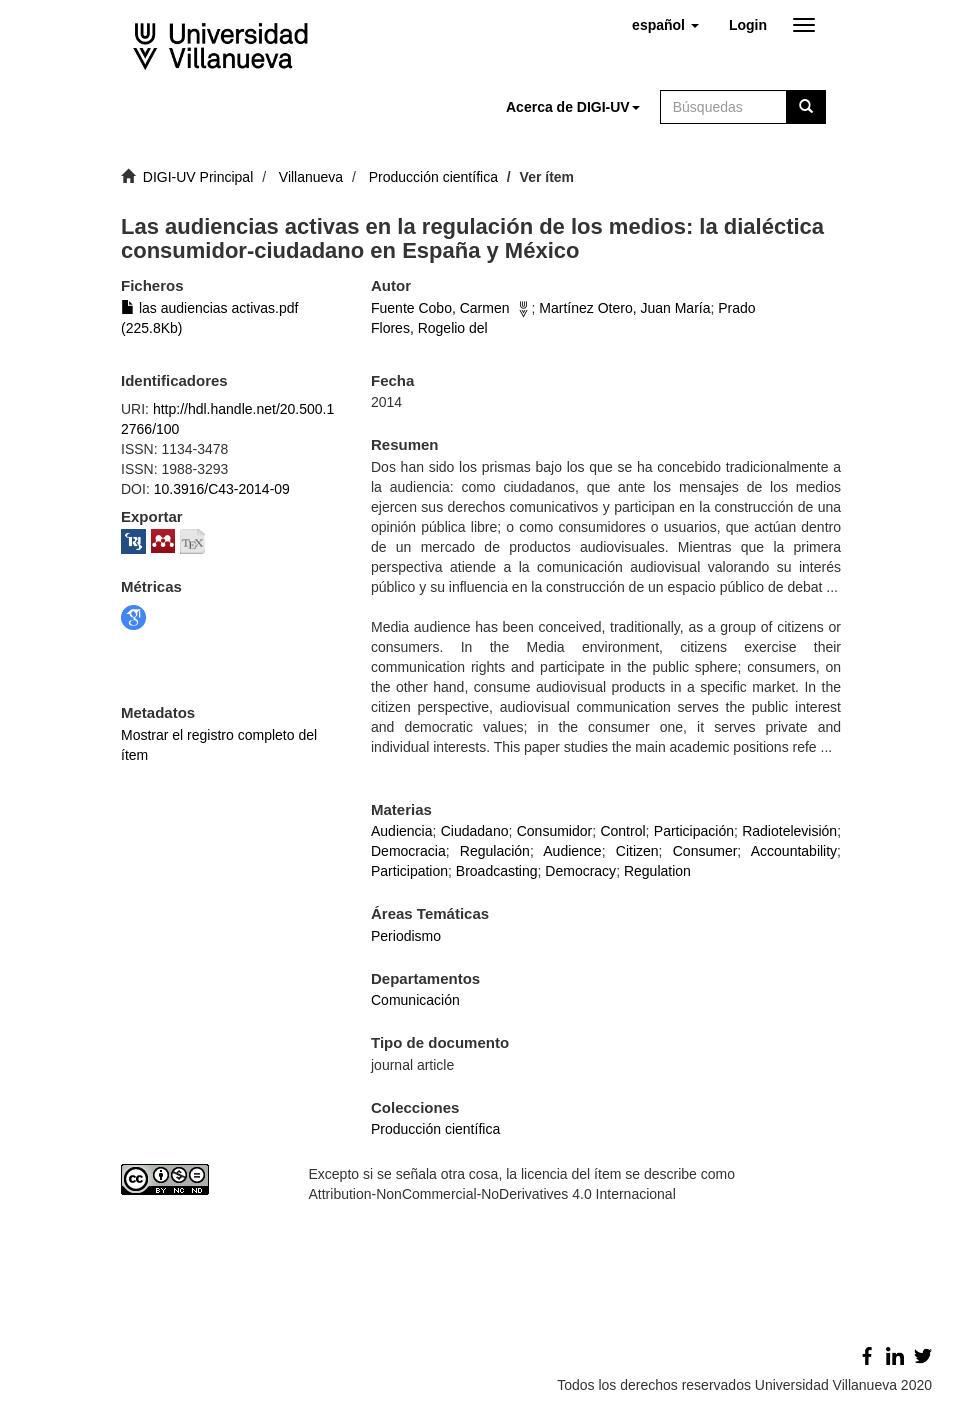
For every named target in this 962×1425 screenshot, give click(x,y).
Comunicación (415, 1000)
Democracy (580, 871)
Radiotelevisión (789, 831)
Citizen (637, 851)
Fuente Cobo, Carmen (440, 308)
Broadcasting (497, 871)
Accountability (794, 851)
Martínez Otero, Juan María (624, 308)
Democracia (408, 851)
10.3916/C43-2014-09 (222, 489)
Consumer (705, 851)
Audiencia (402, 831)
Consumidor (554, 831)
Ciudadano (475, 831)
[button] (665, 25)
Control (622, 831)
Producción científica (433, 177)
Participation (409, 871)
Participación (694, 831)
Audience (572, 851)
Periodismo (406, 936)
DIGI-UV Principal (198, 177)
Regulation (657, 871)
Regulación (495, 851)
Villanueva (311, 177)
